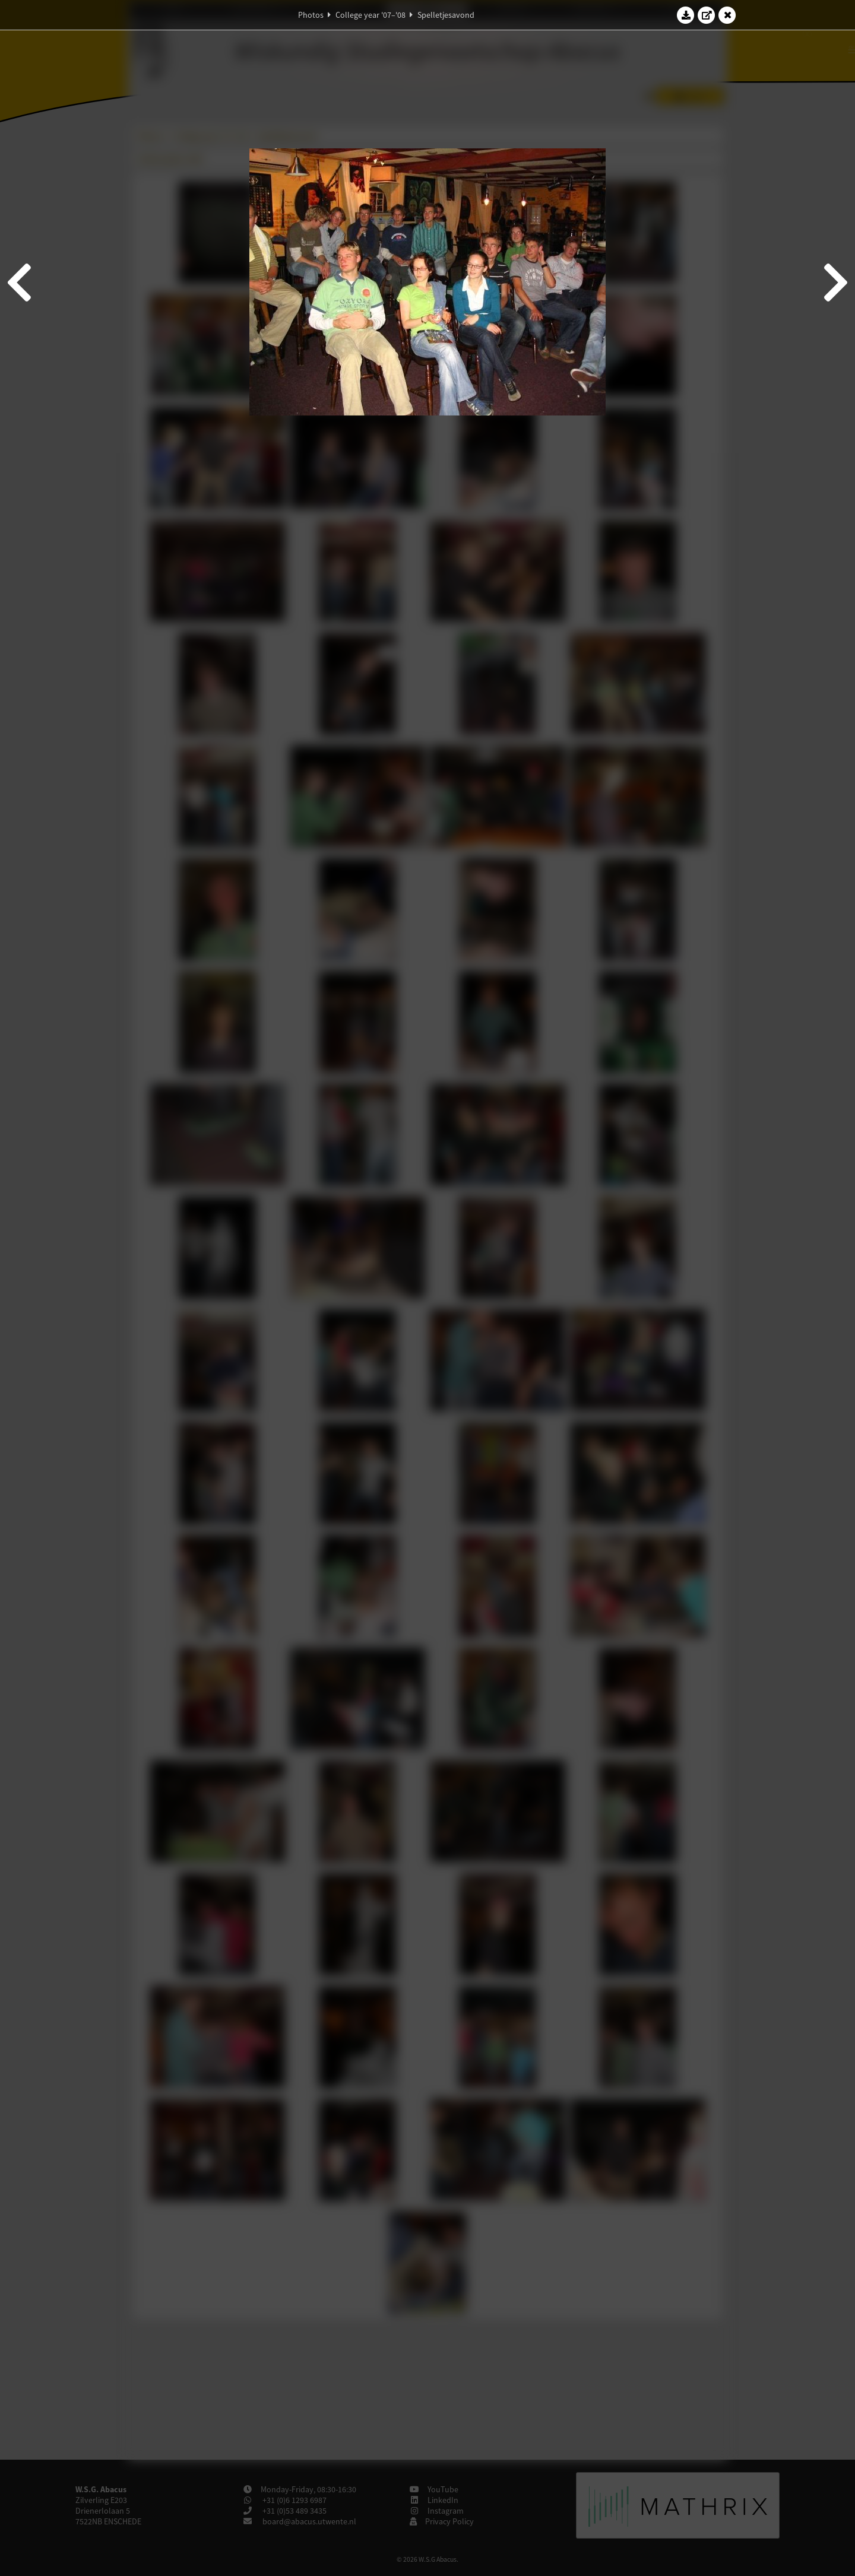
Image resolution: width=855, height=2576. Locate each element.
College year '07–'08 (370, 14)
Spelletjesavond (445, 14)
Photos (311, 14)
